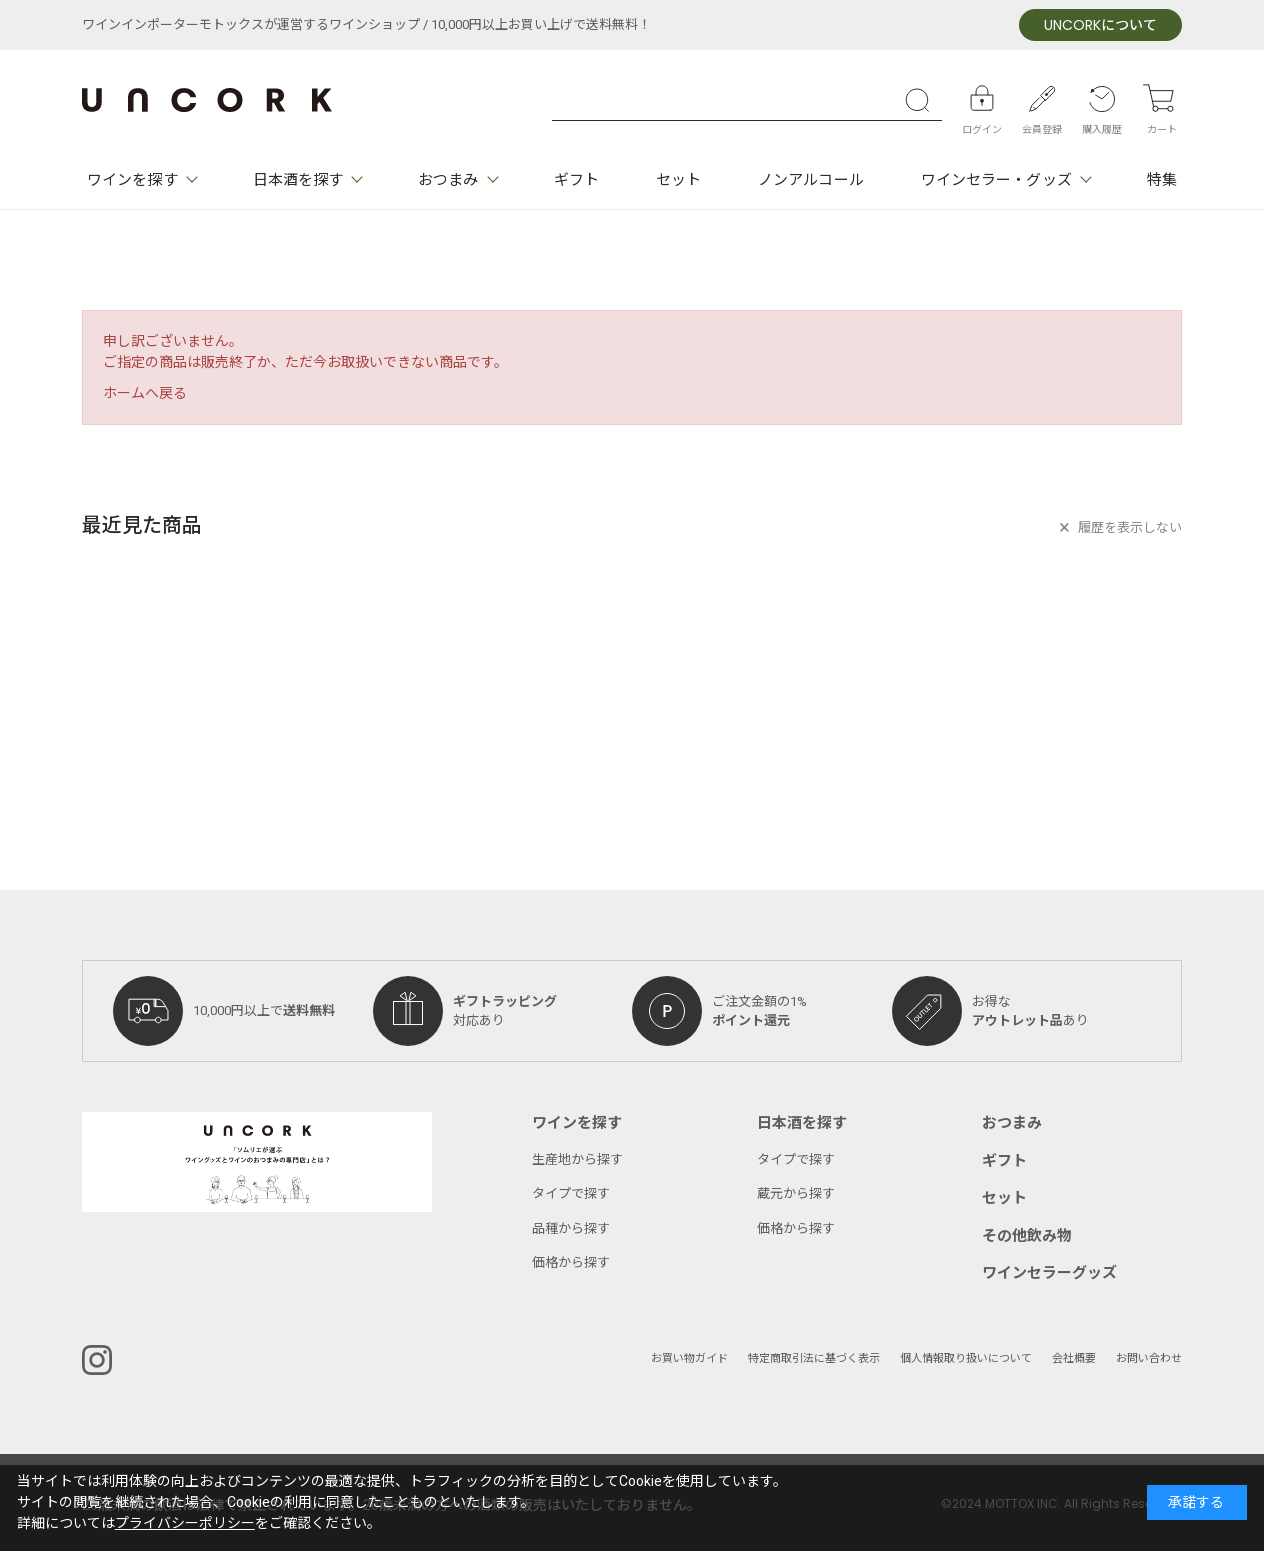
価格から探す (571, 1262)
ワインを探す (132, 180)
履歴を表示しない (1130, 527)
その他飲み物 (1027, 1236)
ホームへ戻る (145, 393)
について (1100, 25)
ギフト (576, 180)
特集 (1162, 180)
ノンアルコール (811, 180)
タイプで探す (571, 1193)
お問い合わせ (1149, 1358)
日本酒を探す (298, 180)
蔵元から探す (796, 1193)
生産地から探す (577, 1159)
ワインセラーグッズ (1049, 1273)
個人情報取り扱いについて (966, 1358)
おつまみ (448, 180)
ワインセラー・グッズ (996, 180)
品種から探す (571, 1228)
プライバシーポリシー (185, 1523)
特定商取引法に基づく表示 (814, 1358)
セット (678, 180)
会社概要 (1074, 1358)
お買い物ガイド (689, 1358)
